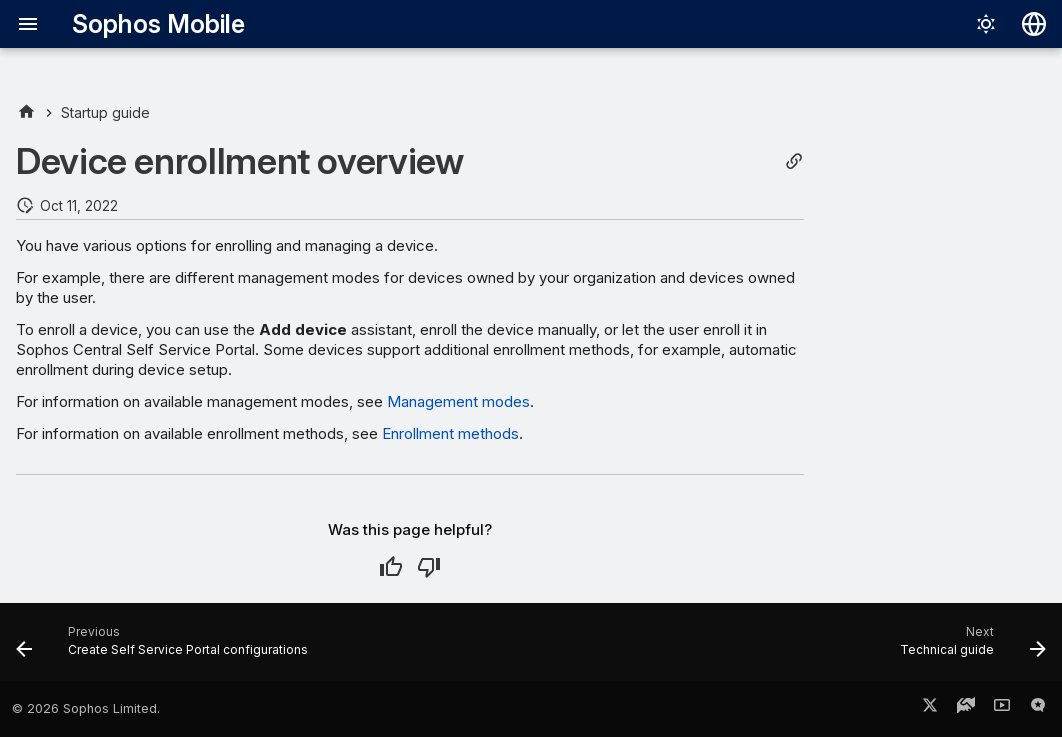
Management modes (458, 401)
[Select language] (1034, 24)
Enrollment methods (450, 433)
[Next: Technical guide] (968, 648)
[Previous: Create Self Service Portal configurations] (167, 648)
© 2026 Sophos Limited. (86, 708)
